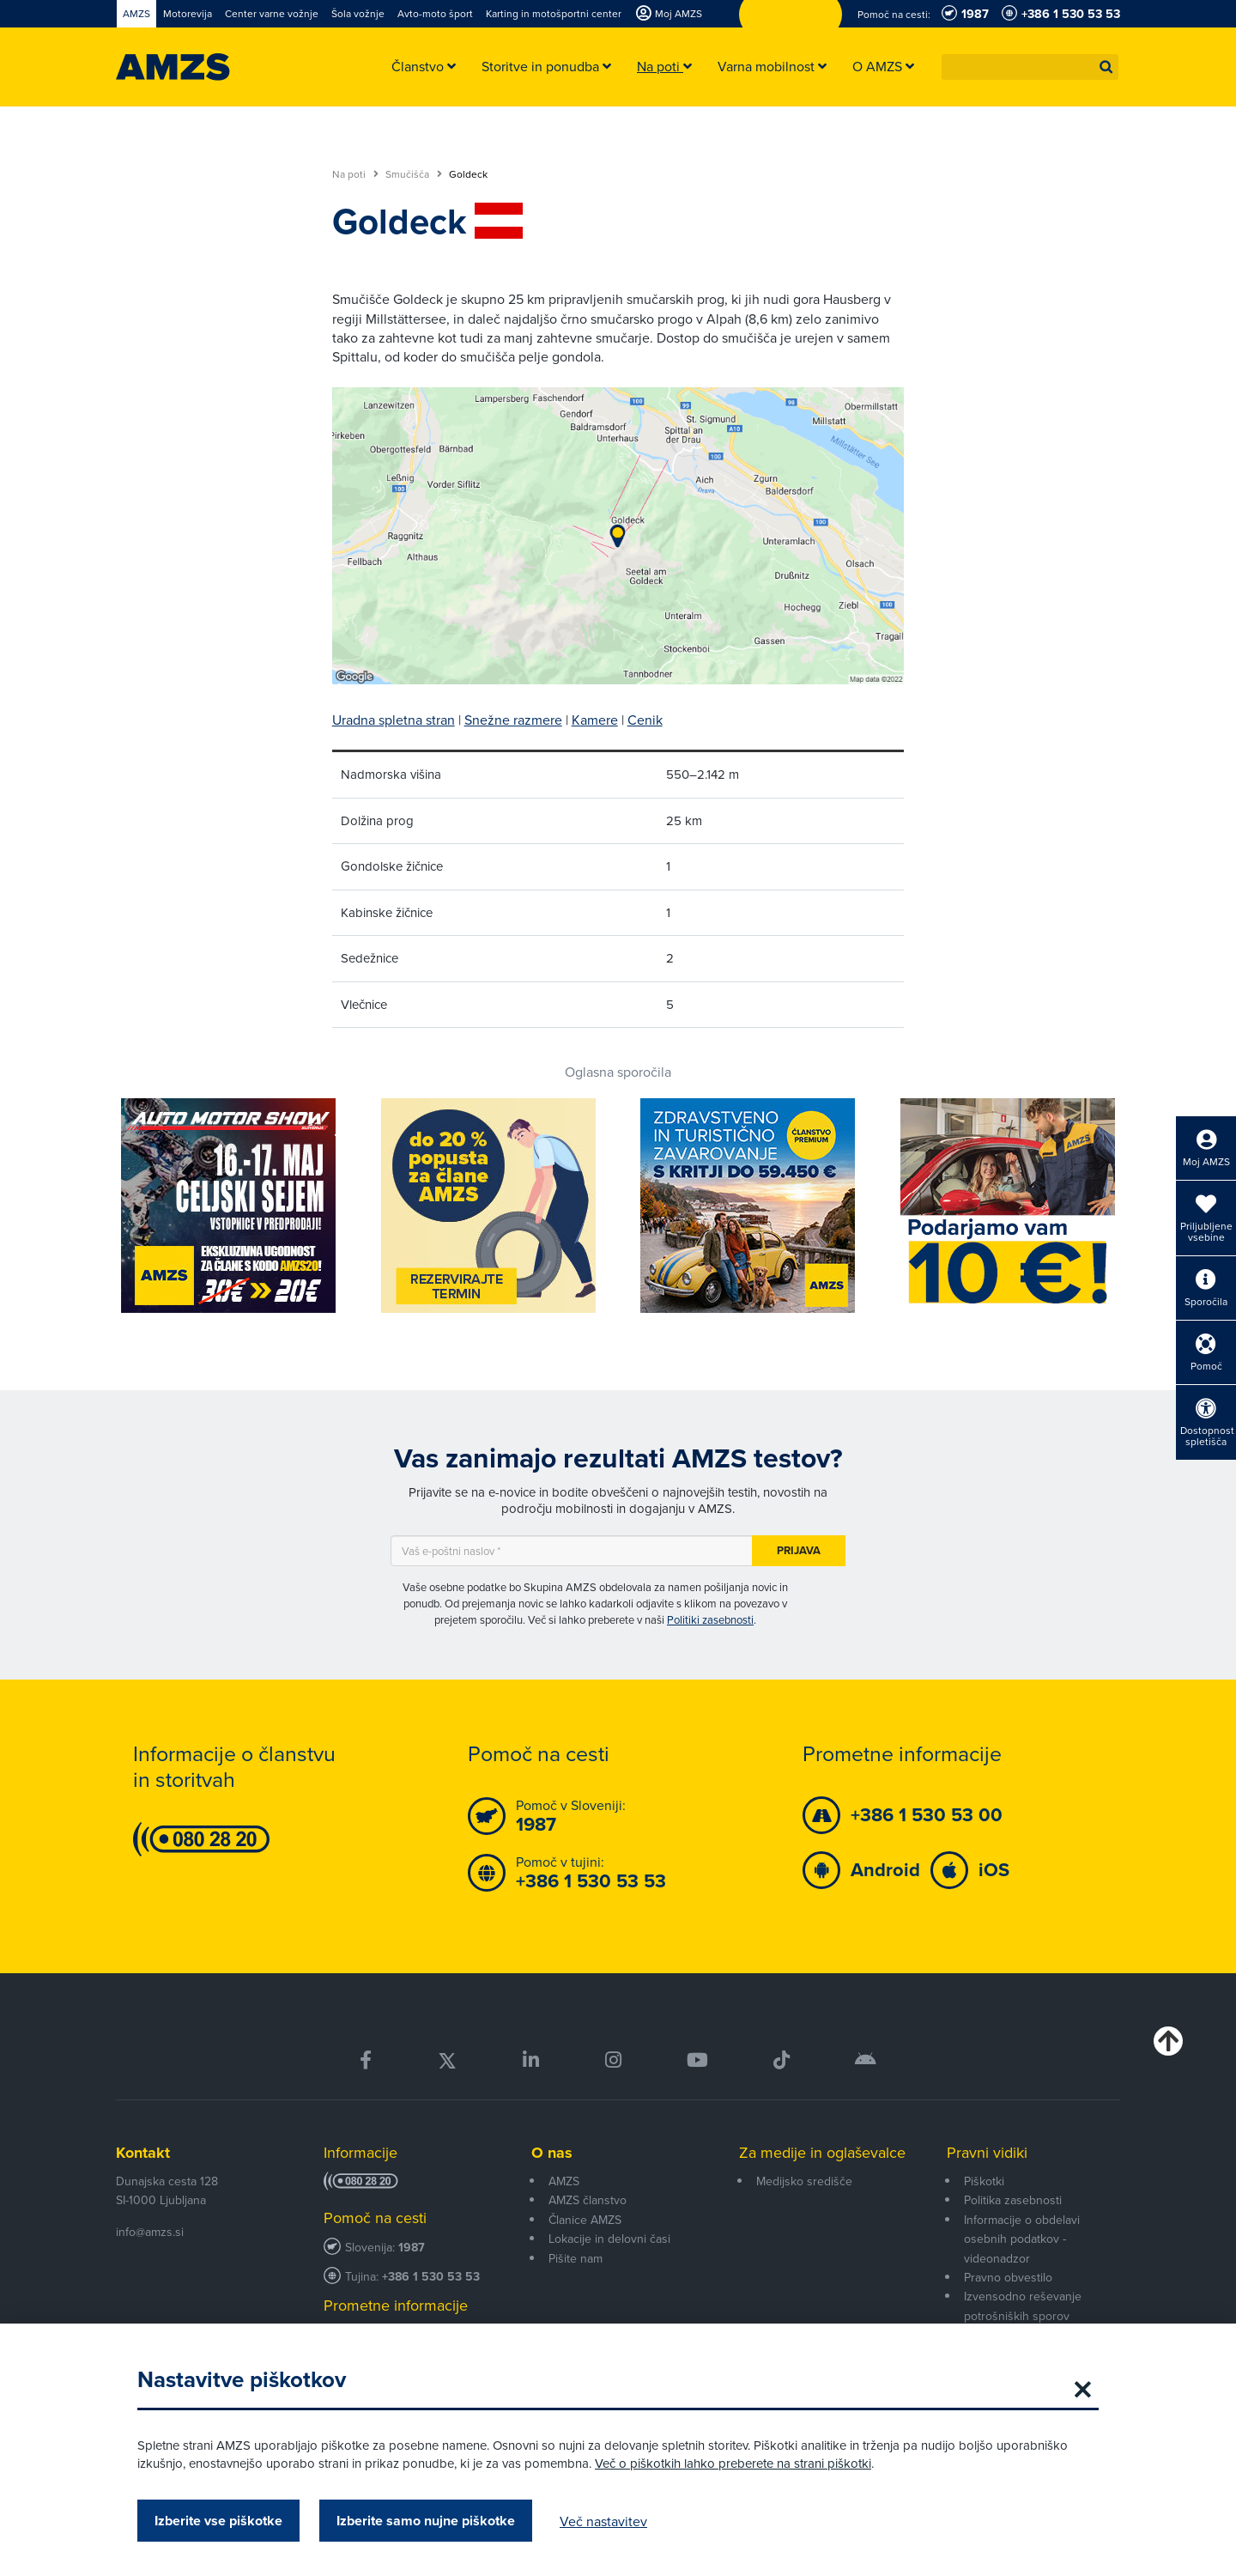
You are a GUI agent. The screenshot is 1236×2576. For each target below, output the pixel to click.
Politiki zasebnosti (710, 1619)
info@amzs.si (150, 2231)
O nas (552, 2153)
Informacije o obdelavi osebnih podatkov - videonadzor (1022, 2239)
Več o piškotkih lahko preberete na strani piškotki (733, 2463)
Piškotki (984, 2181)
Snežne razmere (513, 719)
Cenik (645, 719)
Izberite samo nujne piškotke (425, 2520)
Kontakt (143, 2153)
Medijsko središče (804, 2181)
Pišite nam (575, 2258)
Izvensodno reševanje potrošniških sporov (1023, 2305)
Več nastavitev (603, 2521)
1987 (411, 2247)
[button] (1106, 67)
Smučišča (413, 174)
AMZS (563, 2181)
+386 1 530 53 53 (431, 2276)
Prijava (799, 1550)
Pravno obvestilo (1008, 2277)
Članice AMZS (584, 2219)
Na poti (355, 174)
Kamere (595, 719)
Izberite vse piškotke (218, 2520)
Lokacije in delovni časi (609, 2238)
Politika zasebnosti (1013, 2199)
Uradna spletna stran (393, 719)
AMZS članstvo (587, 2199)
